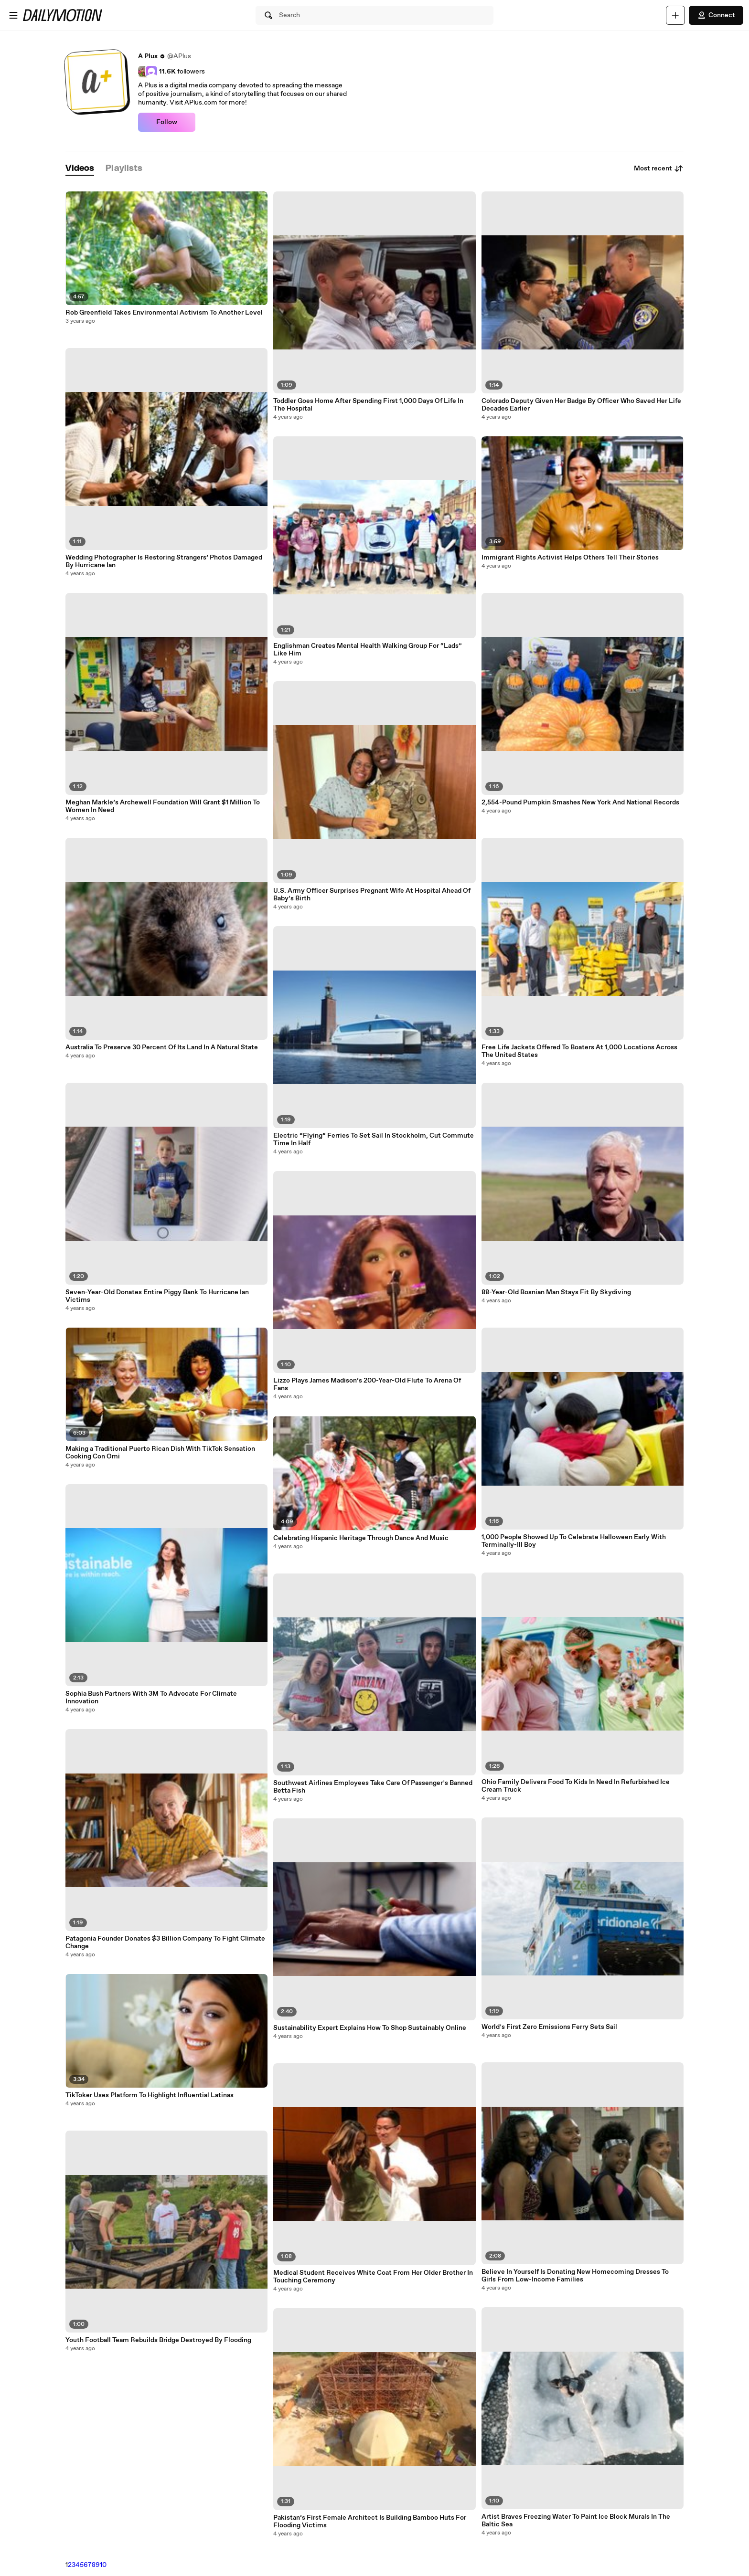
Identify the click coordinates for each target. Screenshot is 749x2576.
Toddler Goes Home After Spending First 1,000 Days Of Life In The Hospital (368, 404)
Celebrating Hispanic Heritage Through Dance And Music (361, 1538)
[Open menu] (13, 15)
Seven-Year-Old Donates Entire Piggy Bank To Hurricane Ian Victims (157, 1296)
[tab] (79, 169)
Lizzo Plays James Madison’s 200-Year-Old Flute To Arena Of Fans (367, 1384)
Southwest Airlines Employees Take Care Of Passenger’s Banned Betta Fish (372, 1787)
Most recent (659, 168)
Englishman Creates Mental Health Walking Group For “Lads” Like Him (367, 649)
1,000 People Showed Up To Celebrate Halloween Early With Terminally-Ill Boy (574, 1541)
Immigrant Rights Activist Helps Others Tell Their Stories (570, 557)
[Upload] (675, 15)
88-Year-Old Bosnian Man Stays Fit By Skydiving (556, 1292)
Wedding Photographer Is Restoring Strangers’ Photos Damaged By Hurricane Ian (163, 561)
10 (103, 2565)
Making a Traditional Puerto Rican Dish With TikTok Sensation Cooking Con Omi (160, 1452)
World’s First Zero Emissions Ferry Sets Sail (549, 2027)
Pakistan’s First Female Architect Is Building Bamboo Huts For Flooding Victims (369, 2521)
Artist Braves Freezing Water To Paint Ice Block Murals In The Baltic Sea (576, 2520)
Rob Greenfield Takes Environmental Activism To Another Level (164, 313)
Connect (716, 15)
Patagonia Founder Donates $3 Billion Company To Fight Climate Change (165, 1942)
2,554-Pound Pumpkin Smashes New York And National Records (580, 802)
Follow (166, 122)
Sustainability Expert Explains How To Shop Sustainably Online (369, 2028)
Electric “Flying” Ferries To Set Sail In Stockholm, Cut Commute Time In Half (373, 1139)
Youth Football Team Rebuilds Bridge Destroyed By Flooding (158, 2340)
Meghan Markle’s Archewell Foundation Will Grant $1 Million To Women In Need (162, 806)
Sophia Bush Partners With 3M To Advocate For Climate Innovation (151, 1697)
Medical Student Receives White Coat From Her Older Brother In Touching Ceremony (373, 2276)
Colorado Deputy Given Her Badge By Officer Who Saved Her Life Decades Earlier (581, 404)
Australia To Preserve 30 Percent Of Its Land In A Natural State (161, 1047)
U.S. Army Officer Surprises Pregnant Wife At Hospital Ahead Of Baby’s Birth (372, 894)
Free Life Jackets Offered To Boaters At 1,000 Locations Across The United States (579, 1051)
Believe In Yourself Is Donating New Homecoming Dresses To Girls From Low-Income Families (575, 2275)
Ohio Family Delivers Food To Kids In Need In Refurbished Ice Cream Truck (576, 1786)
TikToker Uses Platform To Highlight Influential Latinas (149, 2095)
